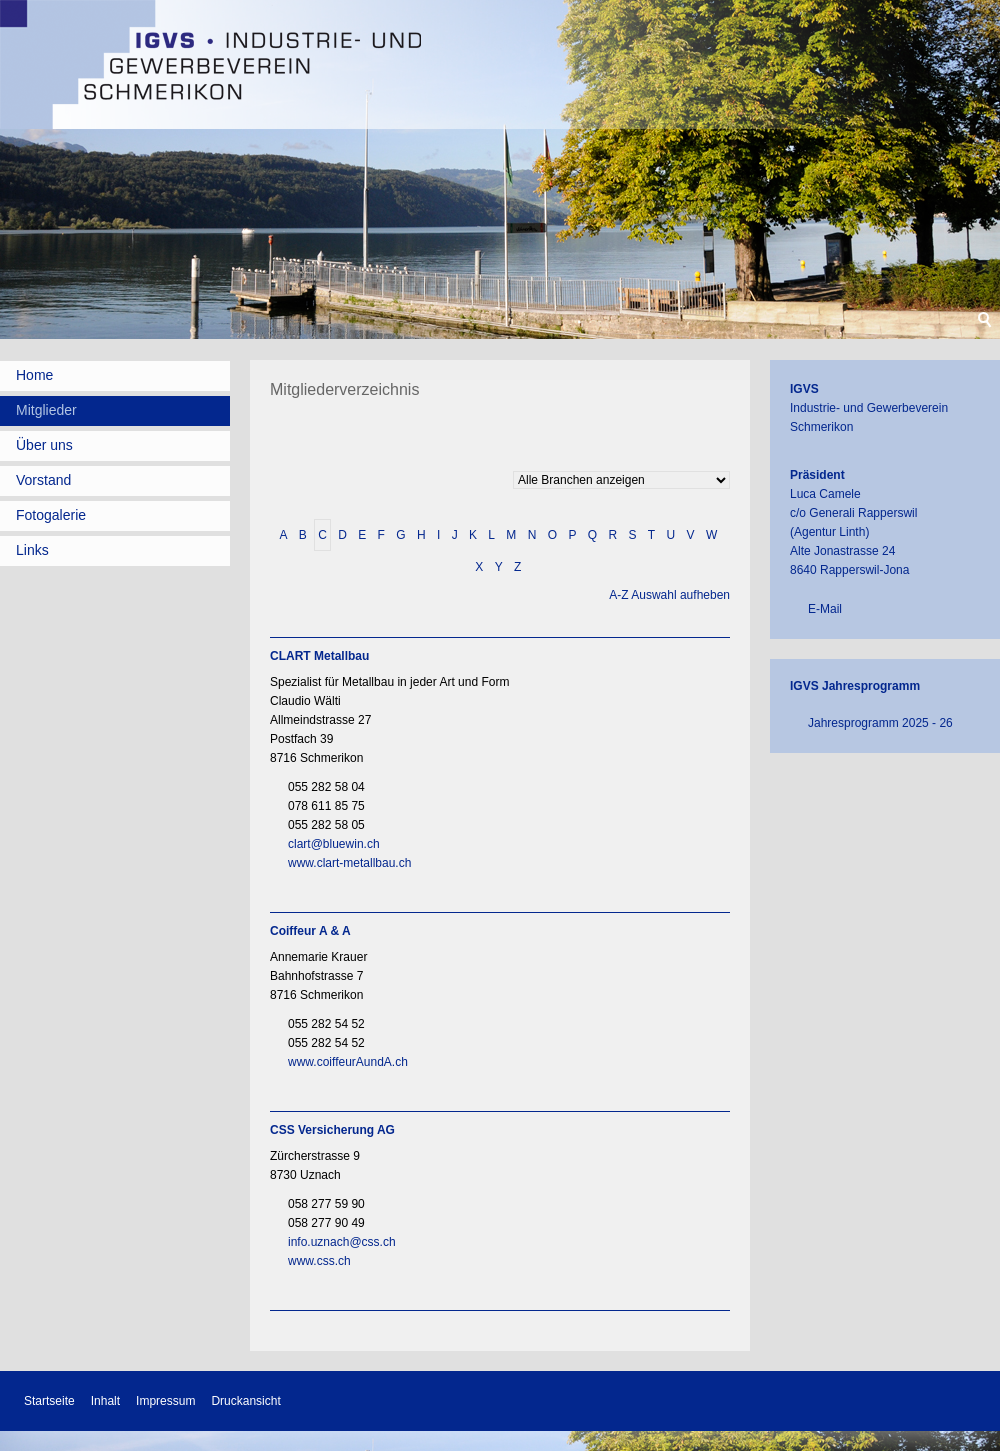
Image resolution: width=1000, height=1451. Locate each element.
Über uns (44, 445)
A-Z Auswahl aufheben (669, 595)
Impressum (165, 1401)
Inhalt (105, 1401)
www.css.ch (319, 1261)
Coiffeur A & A (310, 931)
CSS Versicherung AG (332, 1130)
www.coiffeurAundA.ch (348, 1062)
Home (34, 375)
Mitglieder (46, 410)
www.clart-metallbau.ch (349, 863)
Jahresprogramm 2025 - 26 (880, 723)
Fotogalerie (51, 515)
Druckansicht (245, 1401)
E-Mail (825, 609)
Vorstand (43, 480)
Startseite (49, 1401)
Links (32, 550)
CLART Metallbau (319, 656)
